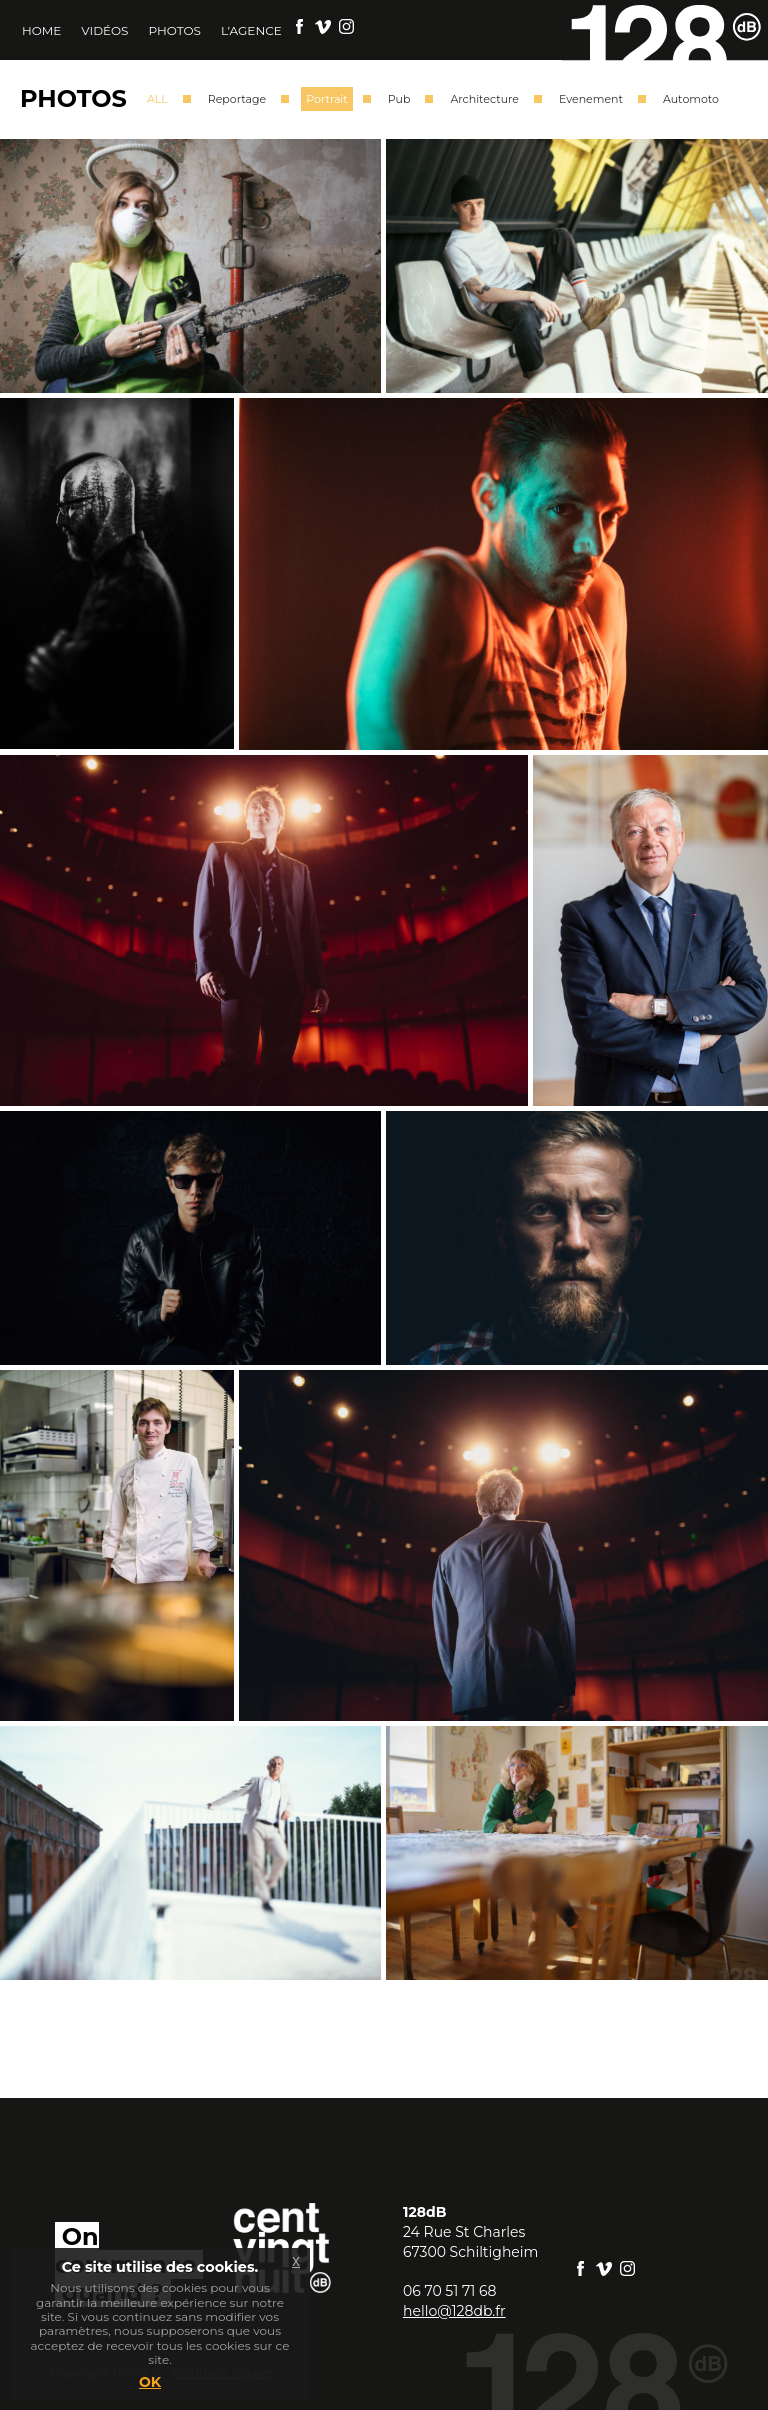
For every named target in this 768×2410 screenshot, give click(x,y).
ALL (157, 99)
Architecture (484, 99)
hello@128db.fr (454, 2311)
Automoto (691, 99)
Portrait (326, 99)
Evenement (591, 99)
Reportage (237, 99)
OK (150, 2382)
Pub (399, 99)
